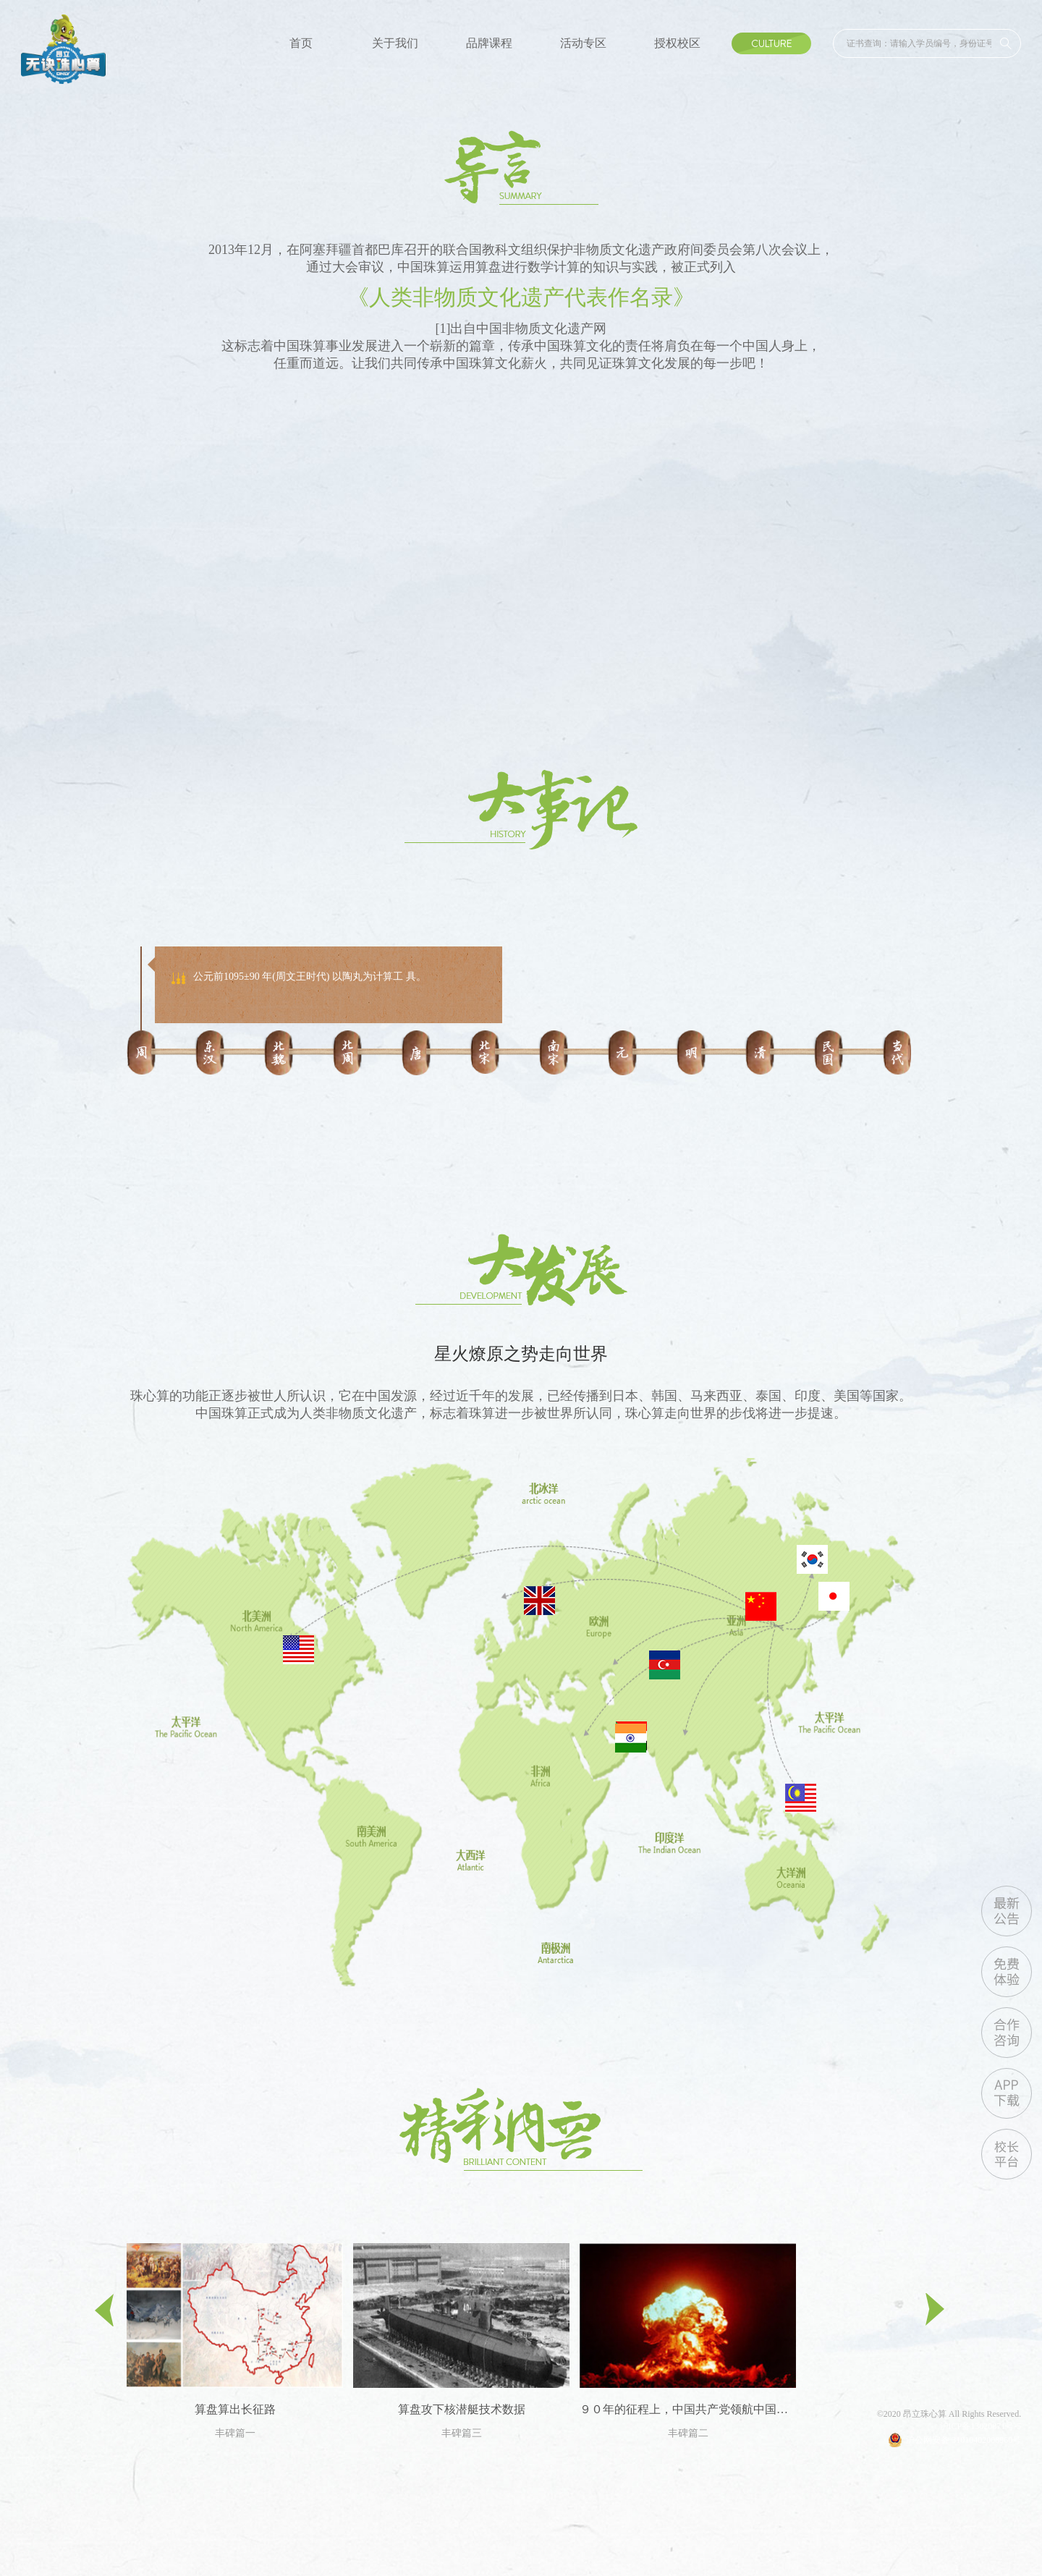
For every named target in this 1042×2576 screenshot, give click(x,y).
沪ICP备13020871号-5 (981, 2426)
